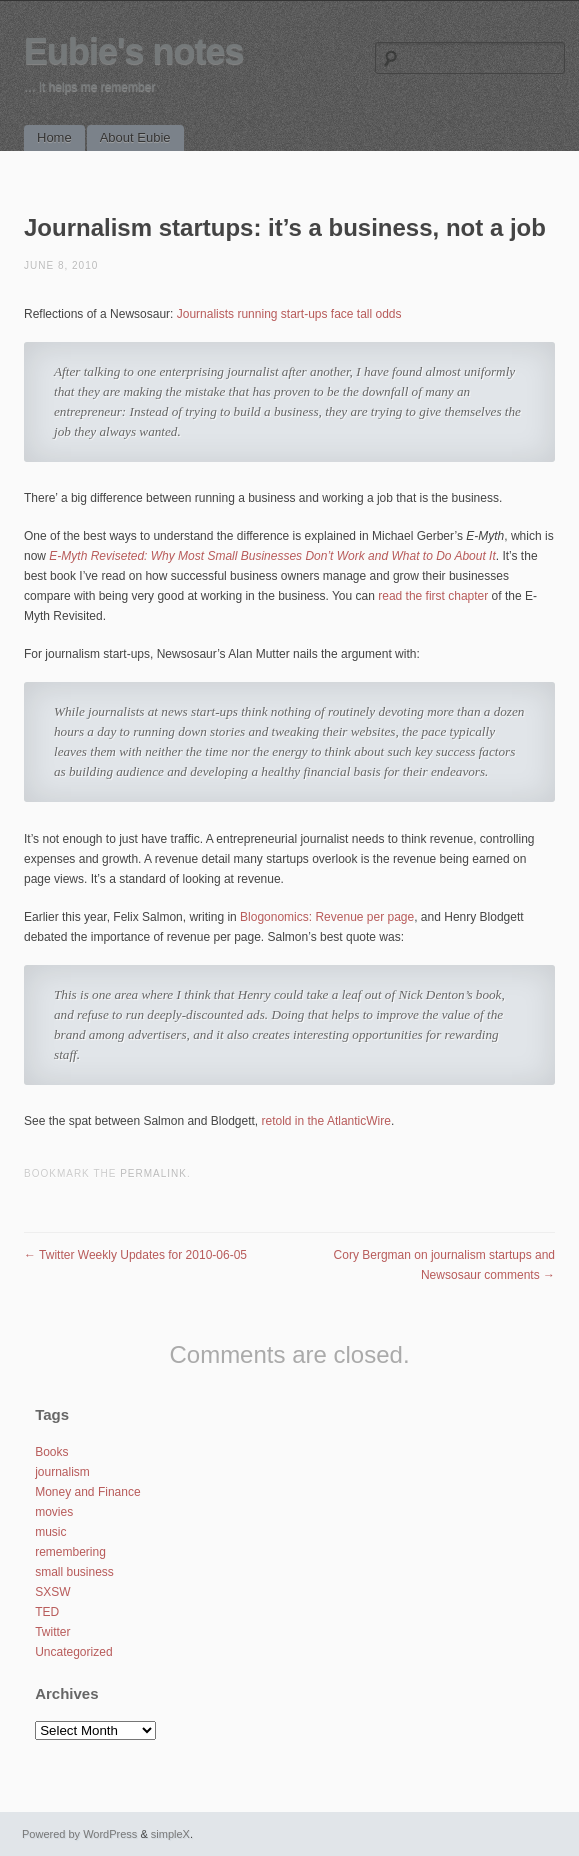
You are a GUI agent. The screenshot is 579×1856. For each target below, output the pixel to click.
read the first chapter (433, 596)
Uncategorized (73, 1652)
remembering (70, 1552)
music (50, 1532)
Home (54, 137)
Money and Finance (87, 1492)
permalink (153, 1173)
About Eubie (135, 137)
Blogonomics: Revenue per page (327, 917)
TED (47, 1612)
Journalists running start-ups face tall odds (289, 314)
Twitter (52, 1632)
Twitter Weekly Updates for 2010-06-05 (135, 1255)
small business (74, 1572)
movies (54, 1512)
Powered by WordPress (79, 1834)
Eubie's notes (134, 51)
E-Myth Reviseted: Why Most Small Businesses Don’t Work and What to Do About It (272, 556)
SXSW (52, 1592)
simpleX (170, 1834)
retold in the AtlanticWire (326, 1121)
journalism (62, 1472)
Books (51, 1452)
